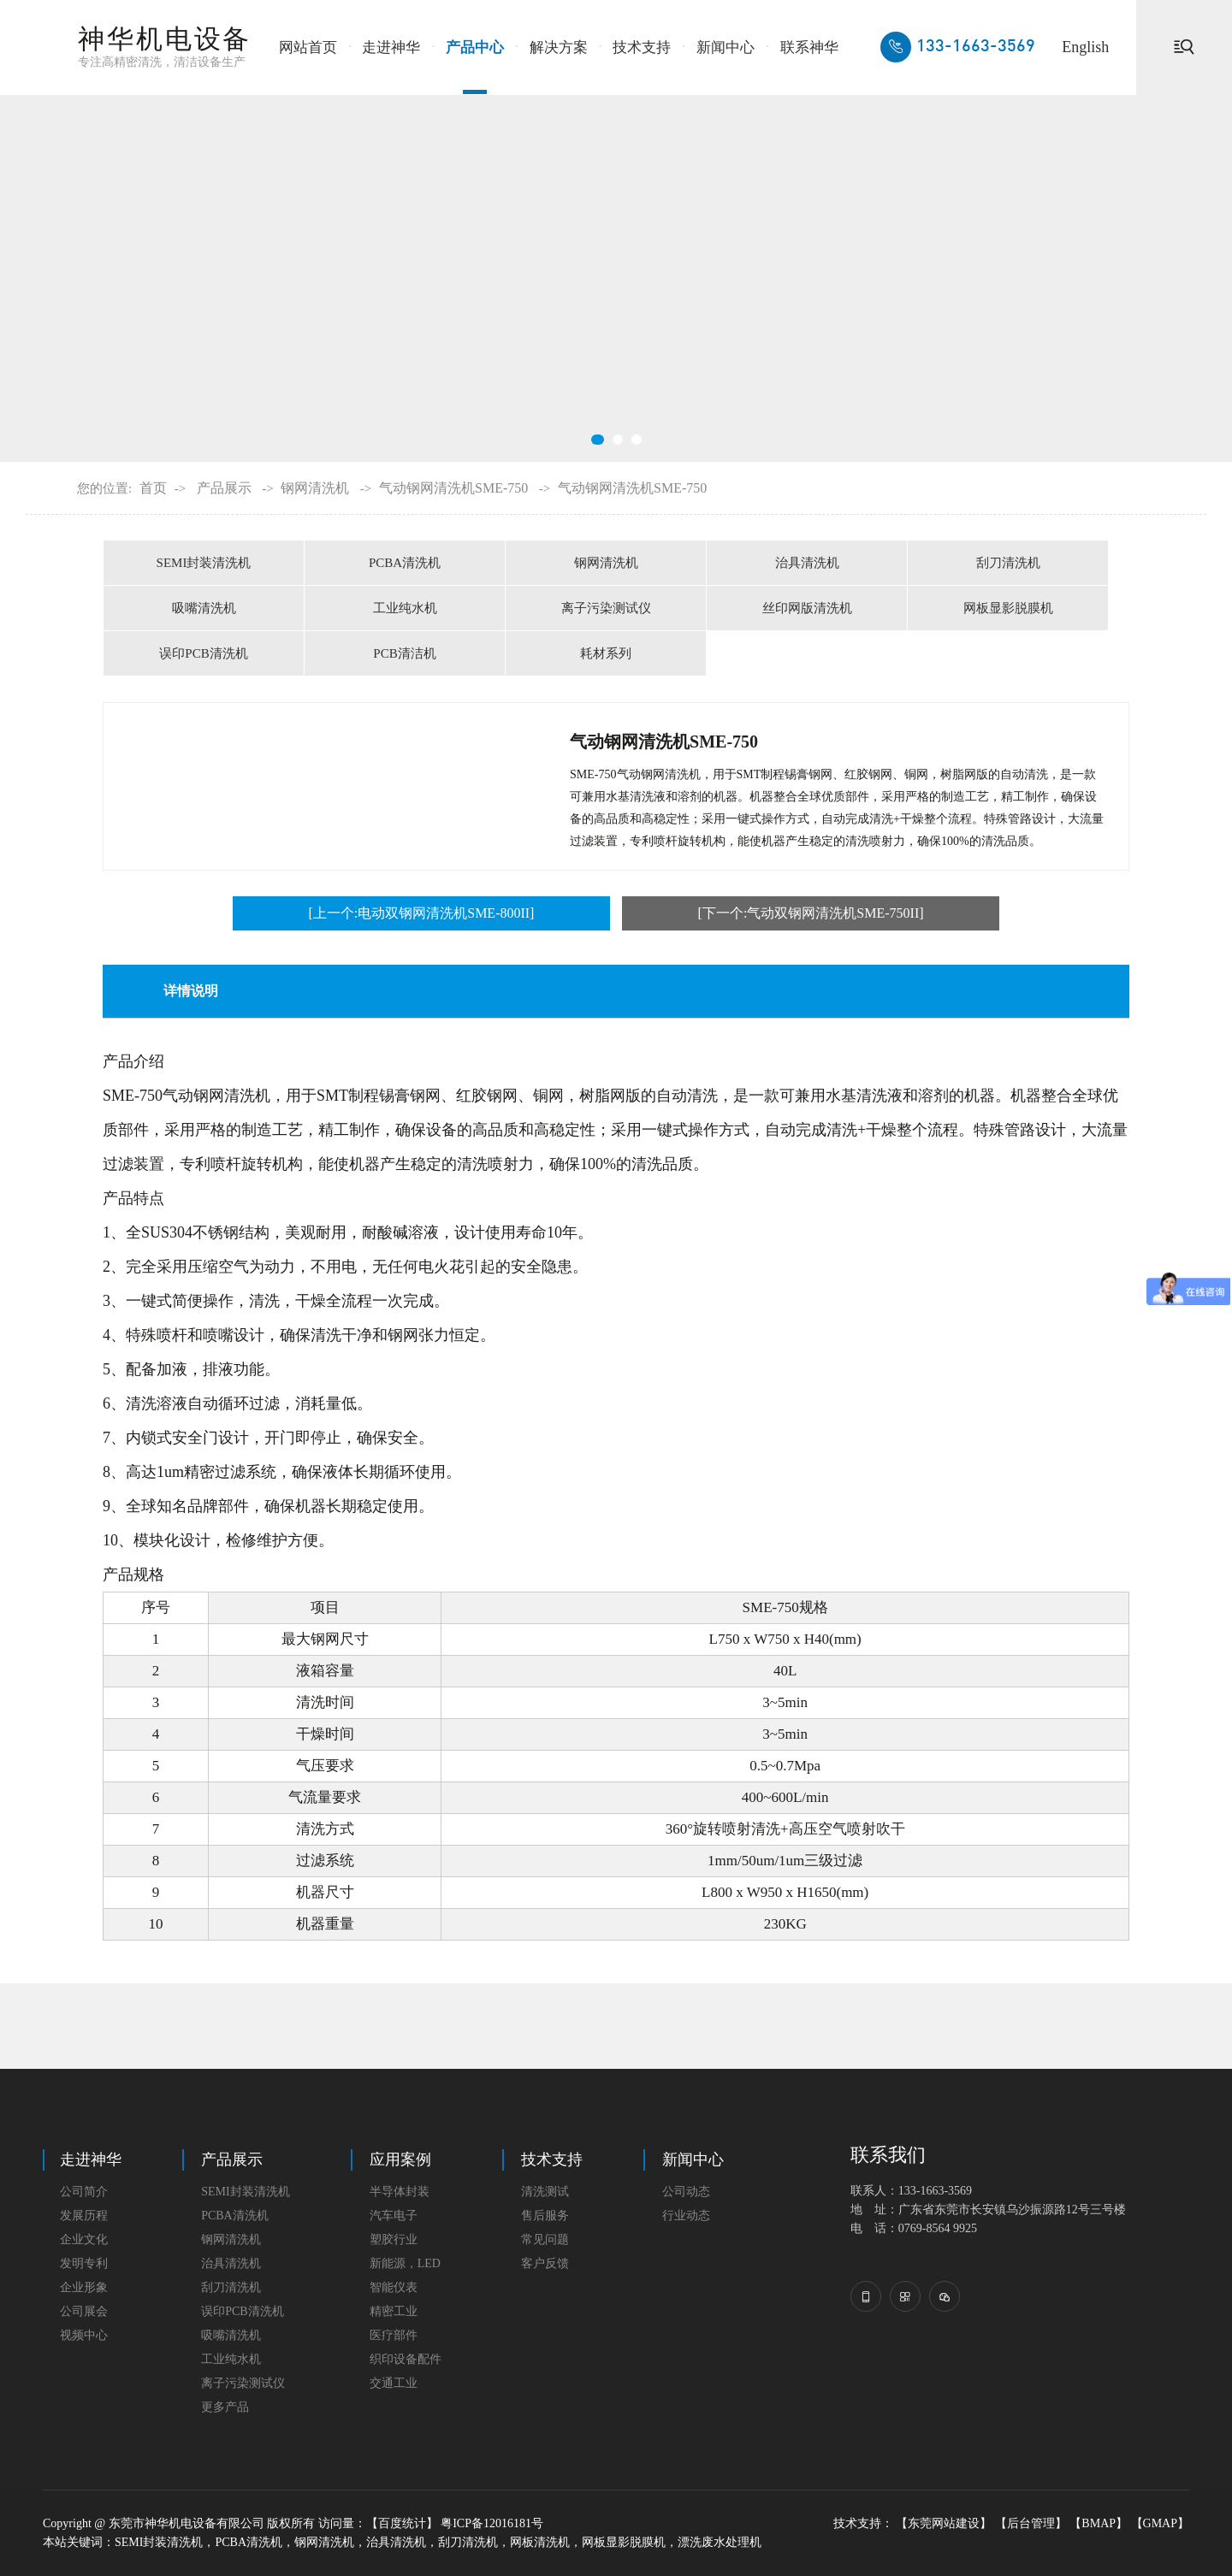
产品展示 (224, 488)
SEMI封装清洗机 (204, 563)
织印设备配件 (405, 2359)
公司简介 (84, 2191)
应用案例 (400, 2159)
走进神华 (391, 47)
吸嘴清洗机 (204, 608)
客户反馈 (545, 2263)
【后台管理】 (1031, 2523)
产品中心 (475, 47)
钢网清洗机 (315, 488)
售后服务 (545, 2215)
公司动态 (686, 2191)
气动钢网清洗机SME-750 (453, 488)
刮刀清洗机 (1008, 563)
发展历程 (84, 2215)
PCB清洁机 (404, 653)
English (1085, 47)
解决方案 (559, 47)
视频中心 (84, 2335)
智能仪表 (394, 2287)
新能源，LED (405, 2263)
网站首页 (308, 47)
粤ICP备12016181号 (492, 2523)
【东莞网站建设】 (944, 2523)
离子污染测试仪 (606, 608)
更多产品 (225, 2407)
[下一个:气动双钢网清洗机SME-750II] (811, 913)
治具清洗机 (807, 563)
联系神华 (809, 47)
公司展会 (84, 2311)
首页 (153, 488)
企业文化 (84, 2239)
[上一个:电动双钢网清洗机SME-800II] (421, 913)
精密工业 (394, 2311)
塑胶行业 (394, 2239)
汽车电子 (394, 2215)
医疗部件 (394, 2335)
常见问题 (545, 2239)
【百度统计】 (402, 2523)
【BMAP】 (1098, 2523)
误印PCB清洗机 (203, 653)
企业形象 (84, 2287)
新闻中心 (725, 47)
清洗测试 (545, 2191)
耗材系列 (605, 653)
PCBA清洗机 (405, 563)
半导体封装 (399, 2191)
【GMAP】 (1160, 2523)
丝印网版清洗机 (807, 608)
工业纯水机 (405, 608)
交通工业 (394, 2383)
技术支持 (642, 47)
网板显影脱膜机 (1008, 608)
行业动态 (686, 2215)
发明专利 (84, 2263)
